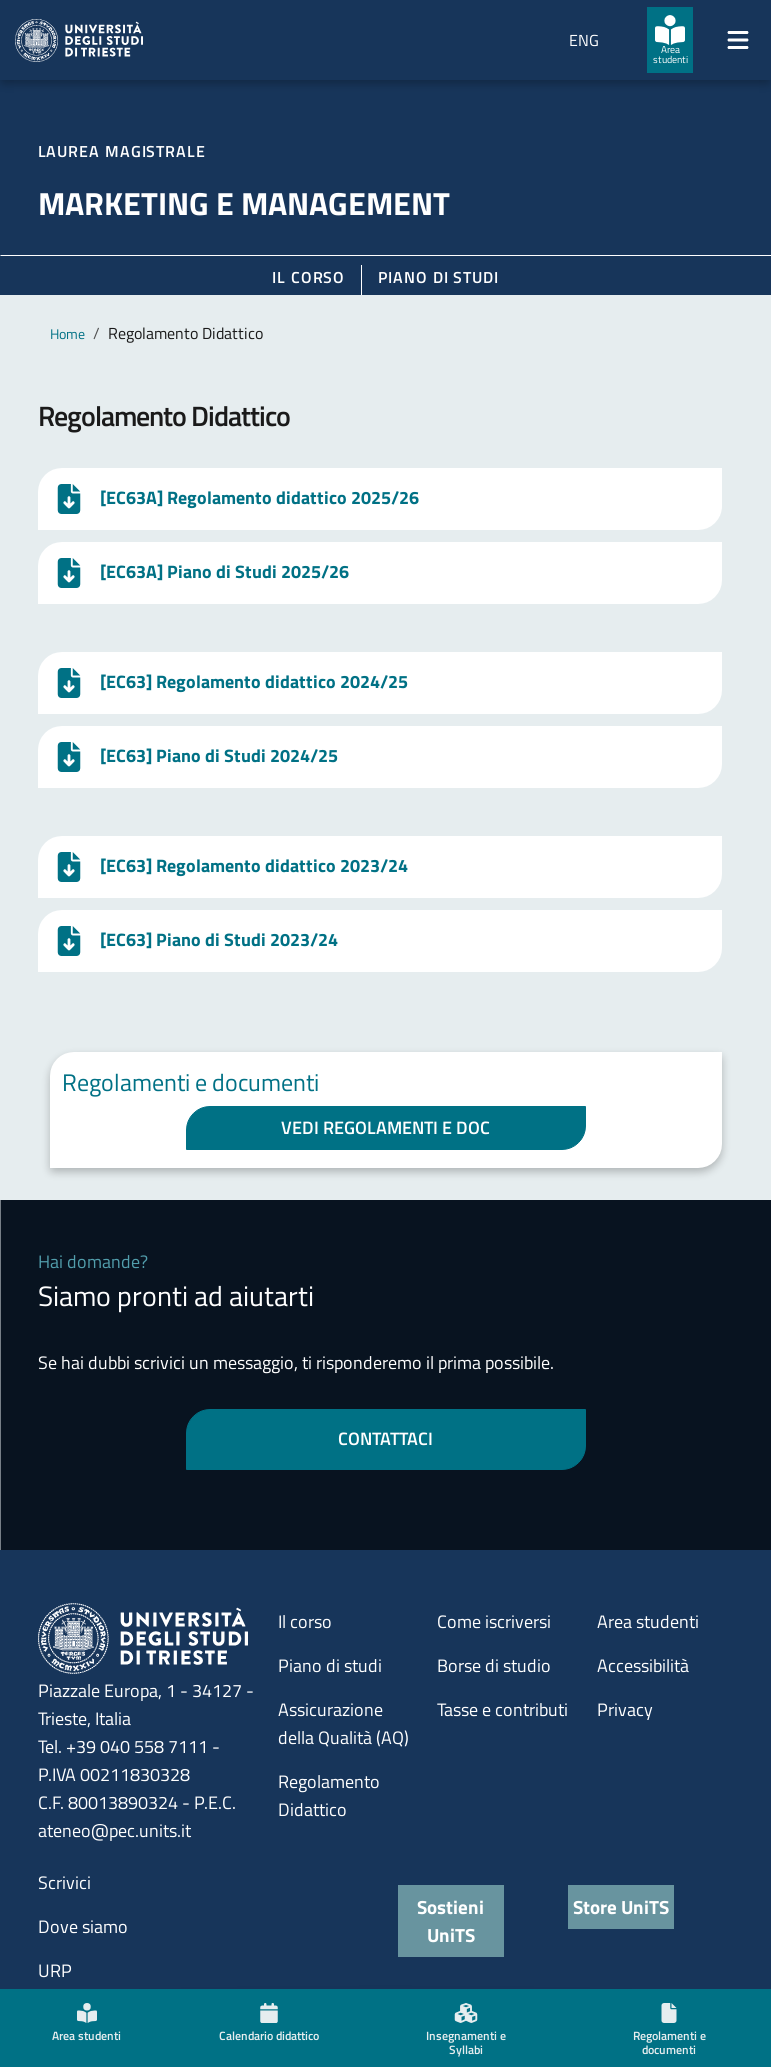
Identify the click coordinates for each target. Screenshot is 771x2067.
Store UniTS (621, 1906)
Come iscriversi (494, 1621)
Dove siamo (83, 1926)
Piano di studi (330, 1665)
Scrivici (64, 1882)
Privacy (625, 1709)
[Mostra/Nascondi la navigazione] (738, 40)
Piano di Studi (438, 277)
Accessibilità (643, 1665)
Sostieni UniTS (450, 1920)
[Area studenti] (670, 40)
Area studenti (648, 1621)
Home (67, 333)
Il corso (308, 277)
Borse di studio (494, 1665)
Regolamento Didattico (329, 1795)
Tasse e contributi (502, 1709)
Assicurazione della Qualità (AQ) (343, 1723)
